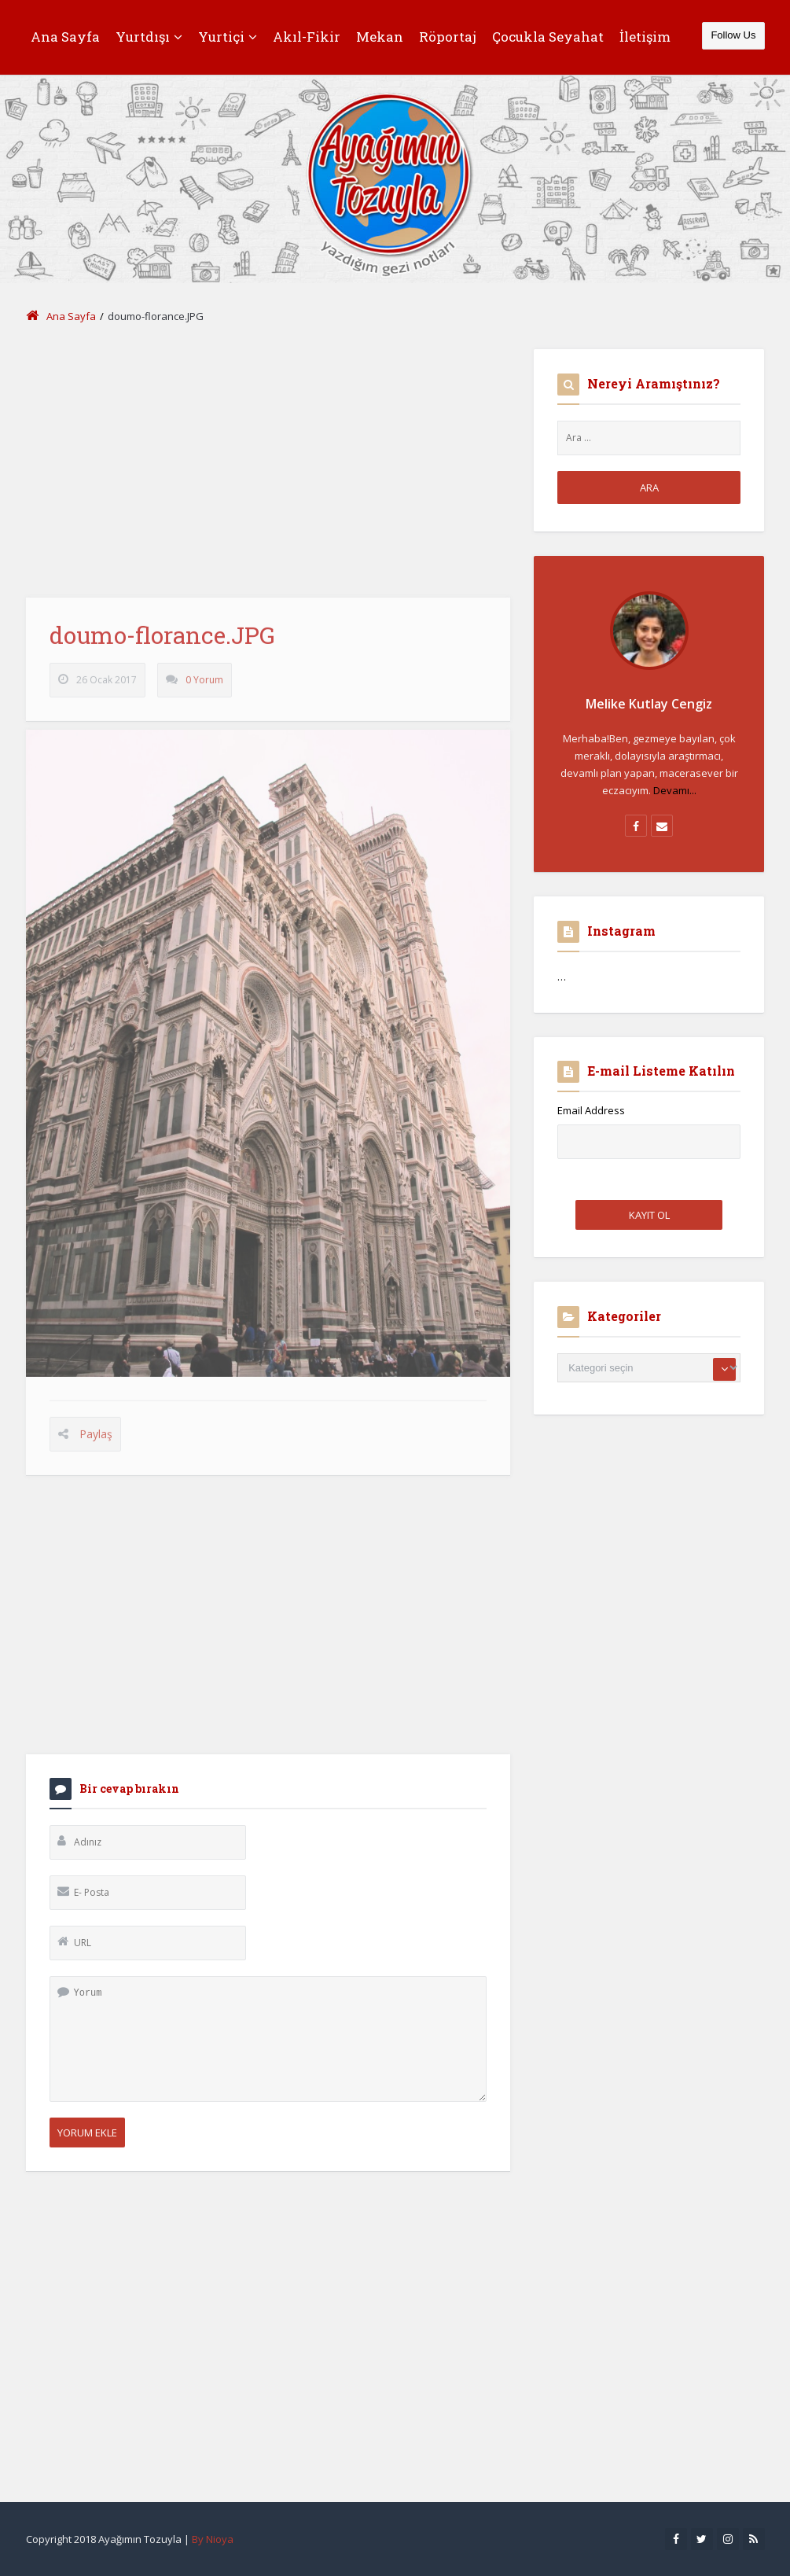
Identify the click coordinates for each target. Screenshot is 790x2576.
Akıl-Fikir (306, 37)
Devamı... (674, 790)
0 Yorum (204, 689)
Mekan (379, 37)
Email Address (591, 1110)
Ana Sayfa (65, 37)
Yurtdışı (149, 37)
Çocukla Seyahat (548, 37)
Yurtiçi (227, 37)
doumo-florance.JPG (162, 644)
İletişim (645, 37)
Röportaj (447, 37)
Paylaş (95, 1442)
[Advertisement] (268, 459)
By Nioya (212, 2539)
